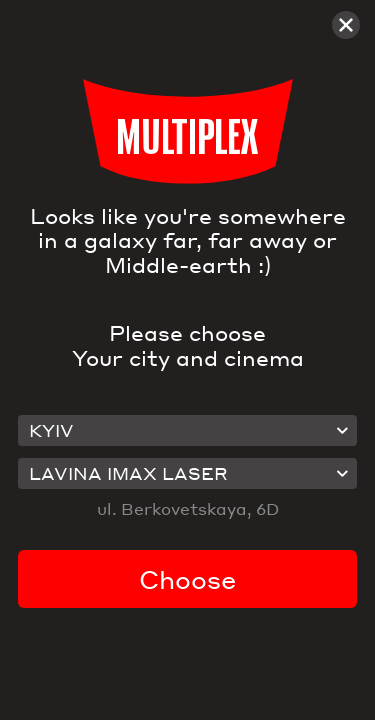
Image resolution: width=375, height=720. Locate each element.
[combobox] (188, 431)
